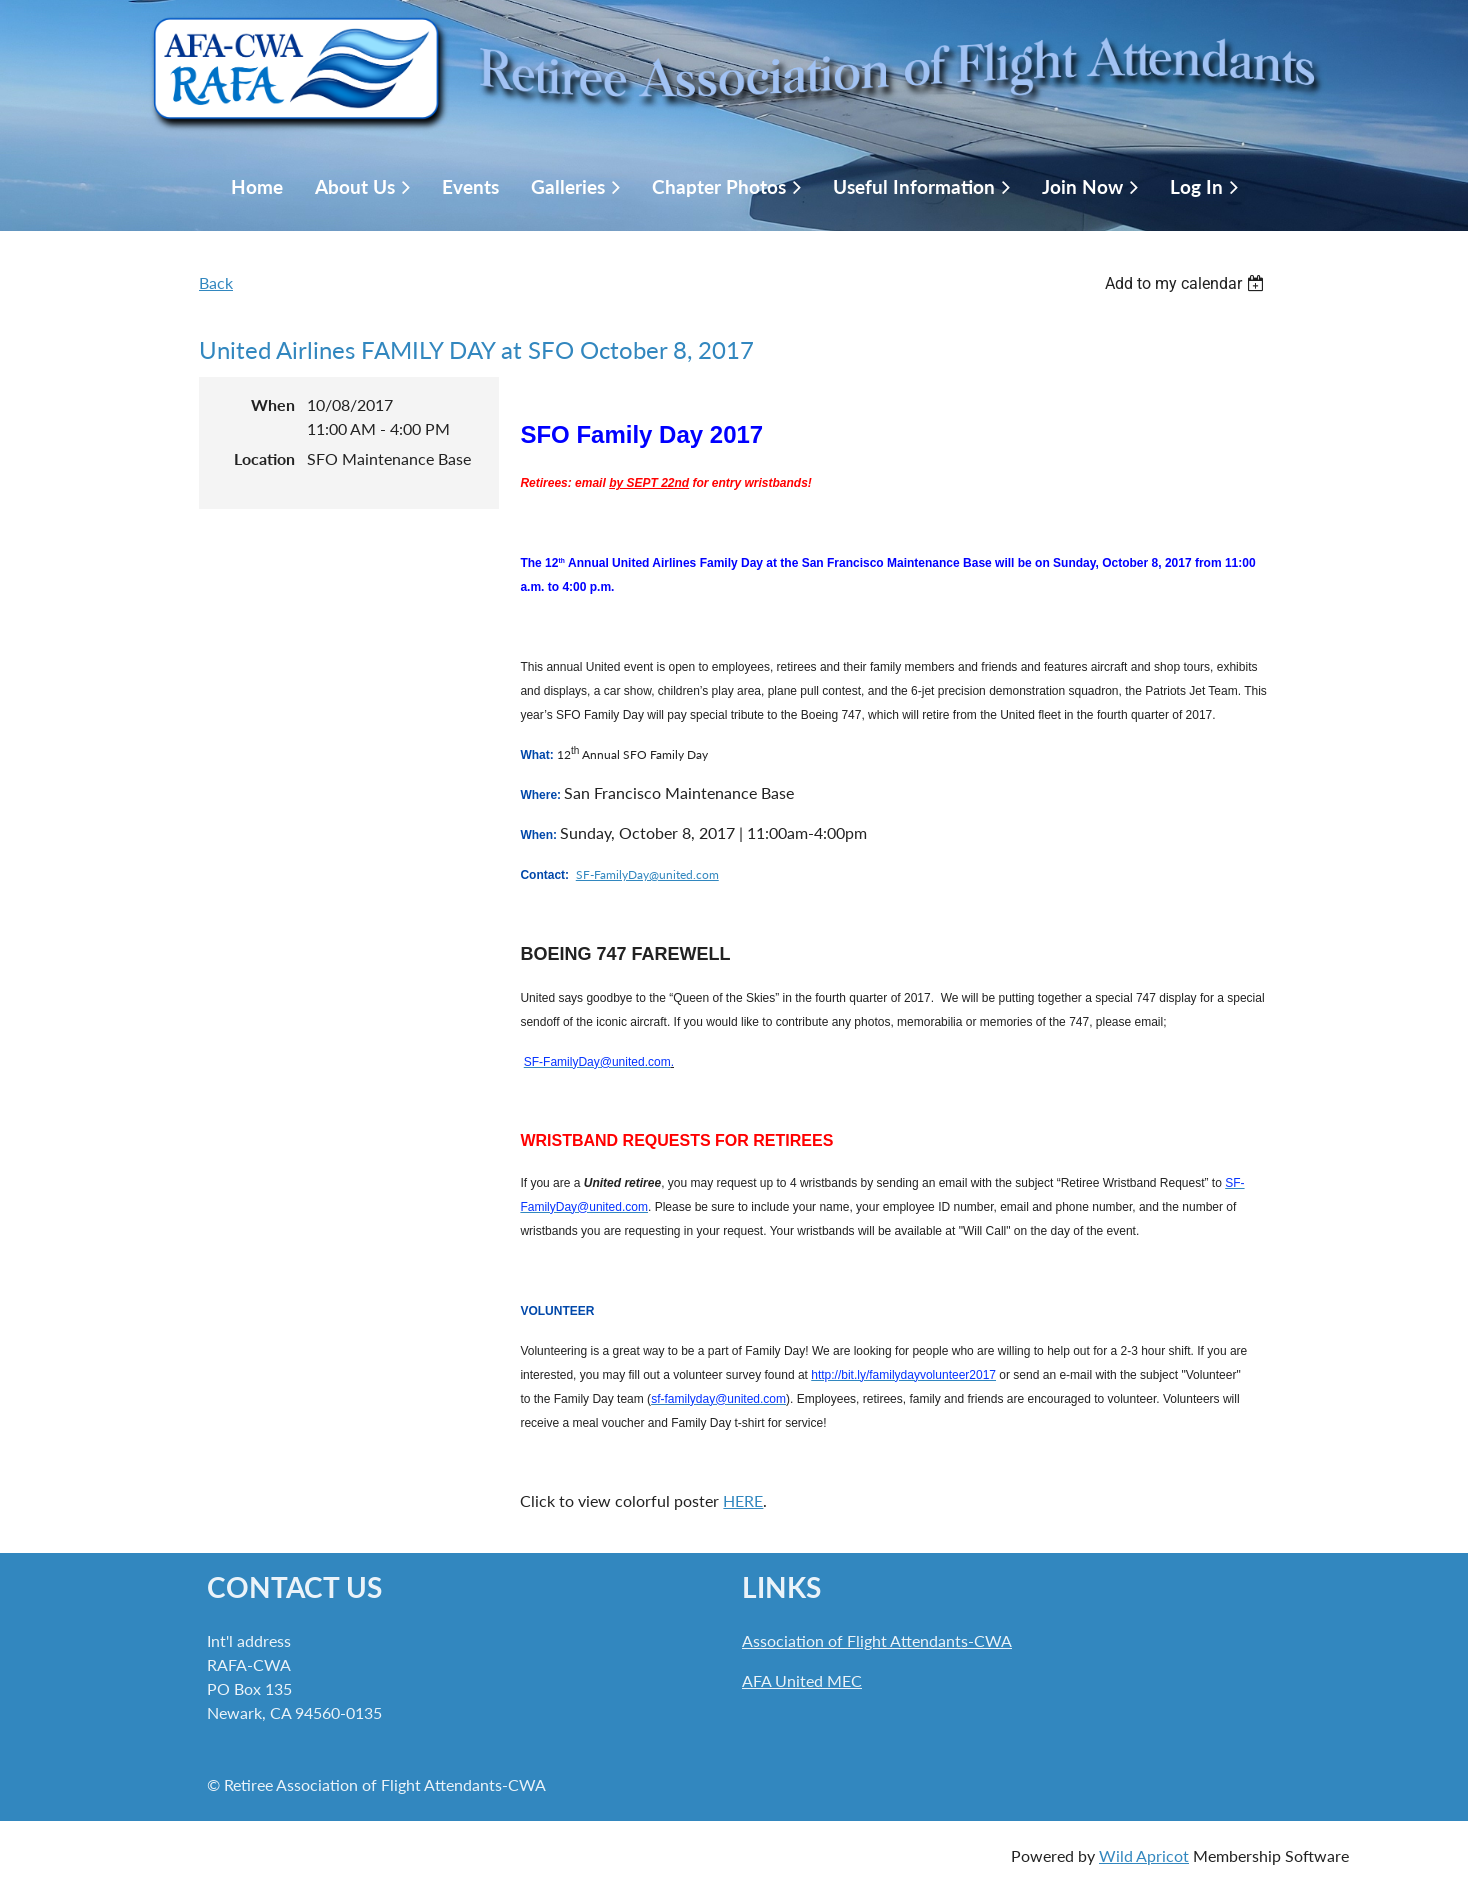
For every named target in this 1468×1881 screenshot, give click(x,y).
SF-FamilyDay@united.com (647, 874)
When (273, 404)
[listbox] (1187, 283)
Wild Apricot (1144, 1855)
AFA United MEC (802, 1680)
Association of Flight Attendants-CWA (877, 1640)
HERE (743, 1500)
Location (264, 458)
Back (216, 282)
